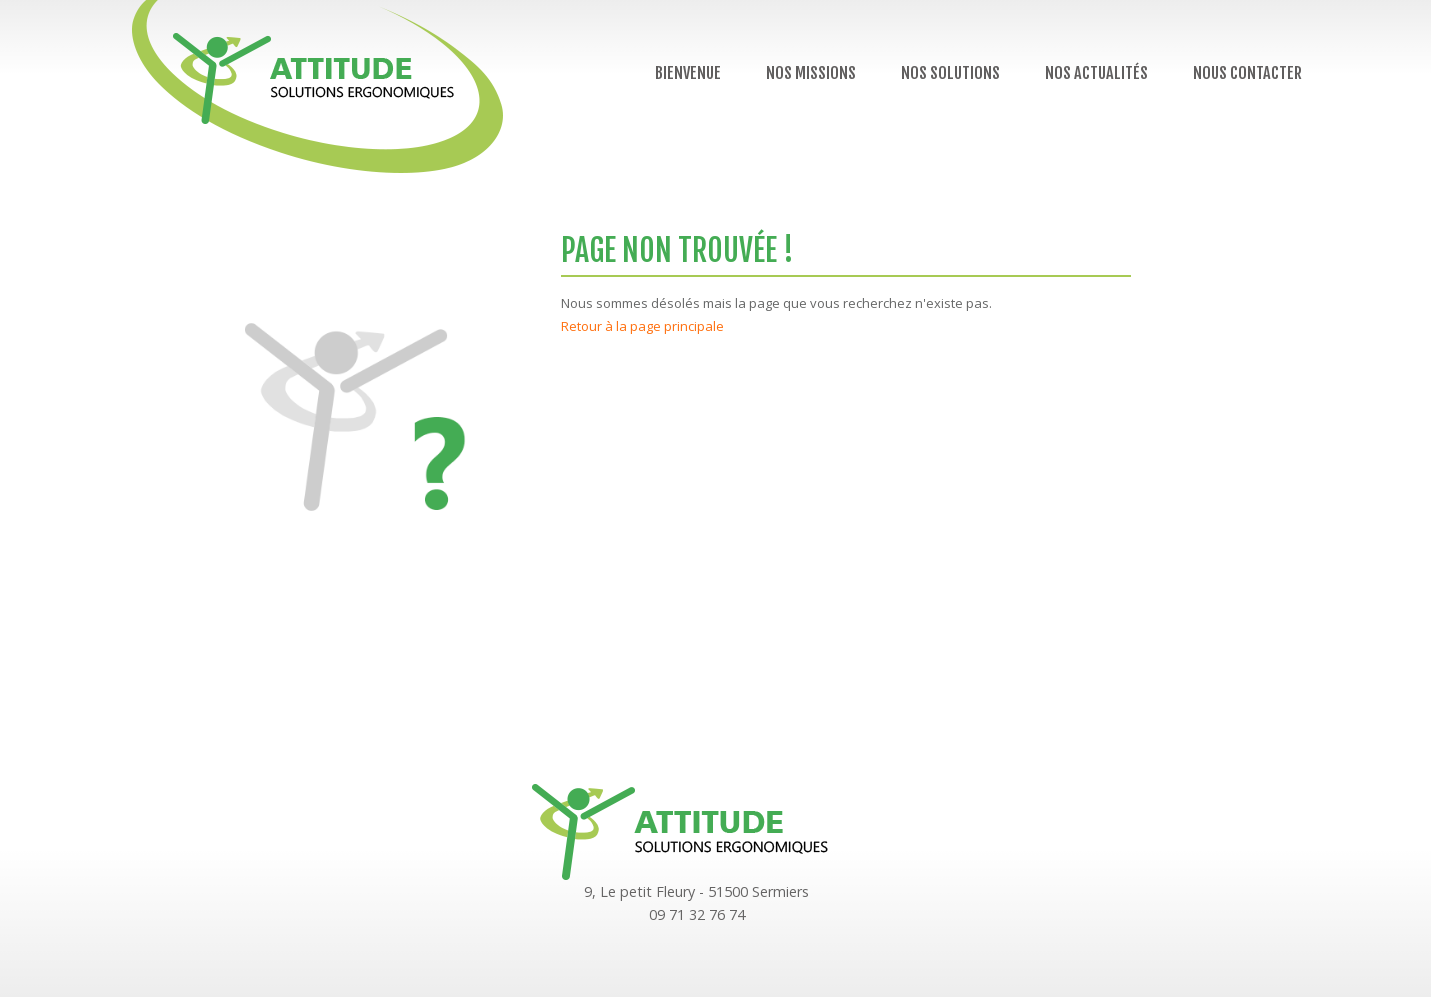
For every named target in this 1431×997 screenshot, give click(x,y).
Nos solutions (950, 73)
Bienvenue (688, 73)
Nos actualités (1096, 73)
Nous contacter (1247, 73)
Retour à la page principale (642, 326)
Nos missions (811, 73)
